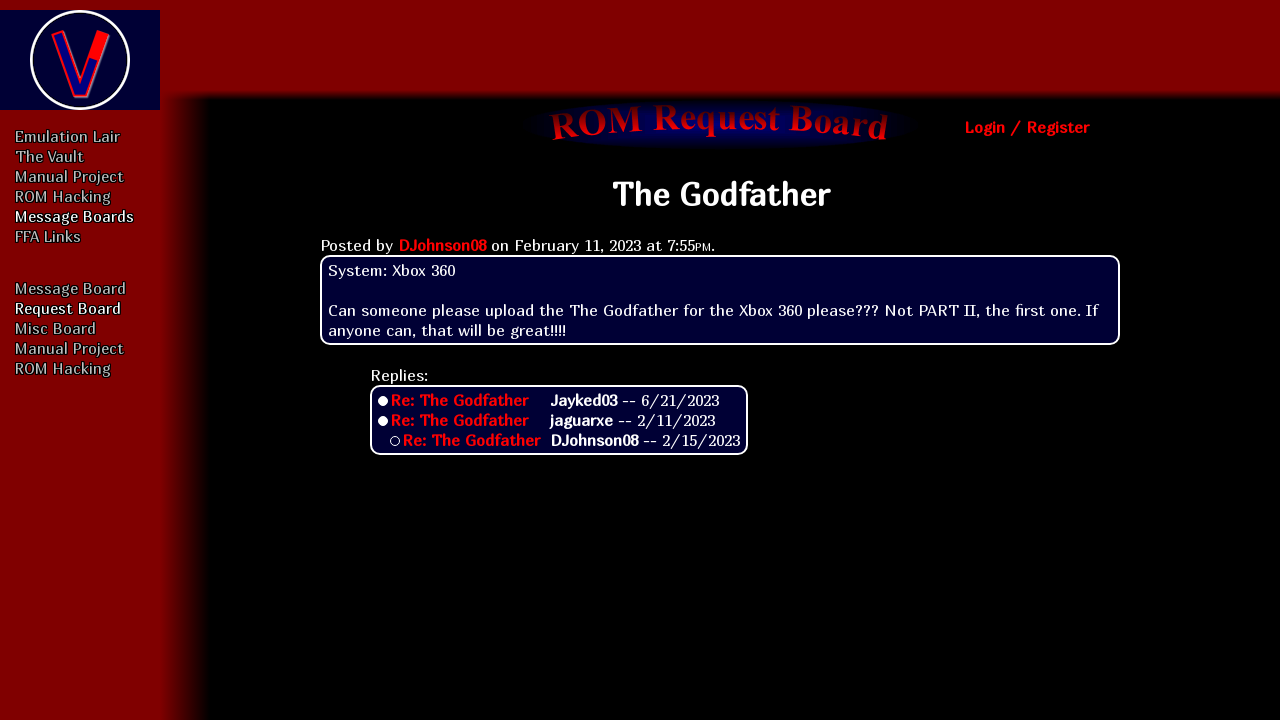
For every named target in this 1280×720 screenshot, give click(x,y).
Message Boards (74, 216)
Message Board (70, 288)
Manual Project (69, 176)
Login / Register (1026, 127)
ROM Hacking (63, 196)
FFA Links (48, 236)
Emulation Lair (67, 136)
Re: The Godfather (459, 400)
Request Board (68, 308)
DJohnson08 (442, 245)
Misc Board (55, 328)
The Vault (49, 156)
